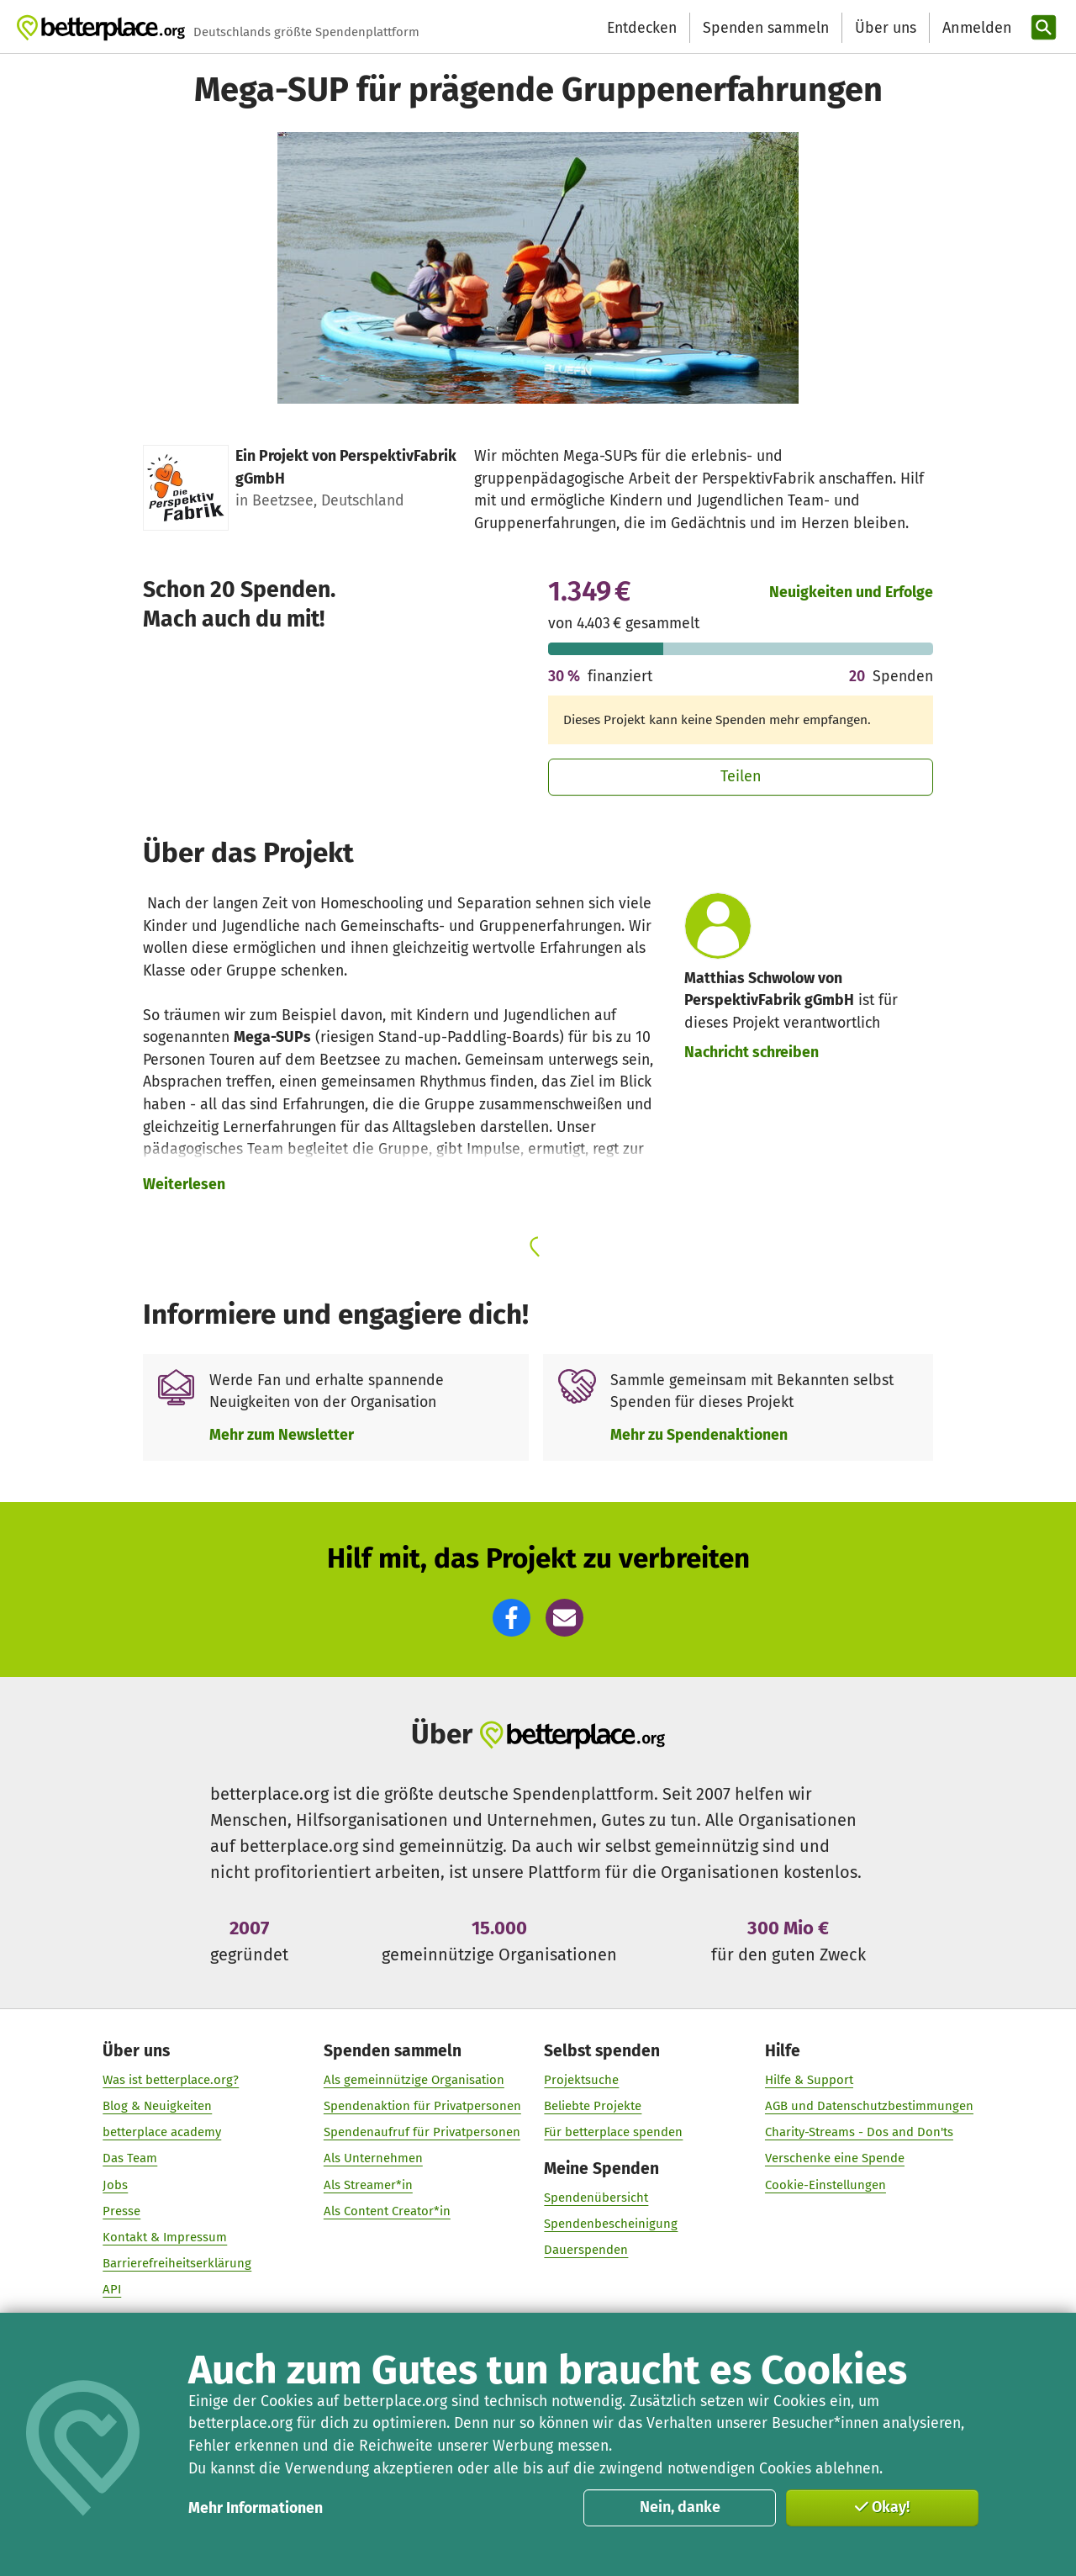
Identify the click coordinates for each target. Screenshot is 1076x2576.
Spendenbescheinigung (611, 2224)
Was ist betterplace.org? (171, 2079)
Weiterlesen (184, 1184)
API (112, 2290)
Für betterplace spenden (613, 2132)
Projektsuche (581, 2079)
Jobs (115, 2185)
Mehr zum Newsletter (281, 1435)
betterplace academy (162, 2132)
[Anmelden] (975, 28)
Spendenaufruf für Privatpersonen (422, 2132)
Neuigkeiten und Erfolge (851, 592)
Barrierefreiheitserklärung (177, 2264)
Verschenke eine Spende (835, 2158)
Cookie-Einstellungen (825, 2185)
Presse (121, 2211)
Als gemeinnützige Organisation (414, 2079)
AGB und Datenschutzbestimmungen (869, 2106)
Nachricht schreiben (751, 1052)
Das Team (130, 2158)
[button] (511, 1618)
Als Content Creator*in (387, 2211)
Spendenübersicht (596, 2198)
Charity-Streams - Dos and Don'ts (859, 2132)
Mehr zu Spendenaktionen (699, 1435)
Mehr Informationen (255, 2508)
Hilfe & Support (809, 2079)
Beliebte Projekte (592, 2106)
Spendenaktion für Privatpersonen (422, 2106)
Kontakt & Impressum (165, 2237)
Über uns (885, 28)
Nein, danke (680, 2507)
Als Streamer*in (368, 2185)
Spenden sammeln (766, 28)
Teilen (741, 776)
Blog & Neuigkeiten (157, 2106)
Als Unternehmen (373, 2158)
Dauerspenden (586, 2250)
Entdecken (642, 28)
